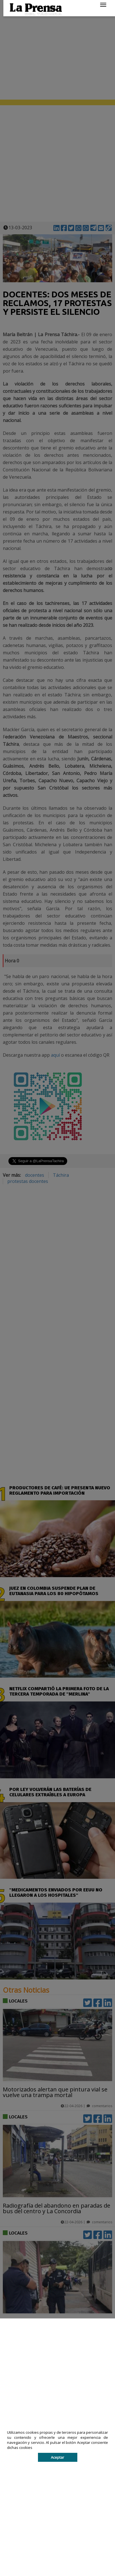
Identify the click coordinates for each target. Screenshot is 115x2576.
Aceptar (57, 2457)
